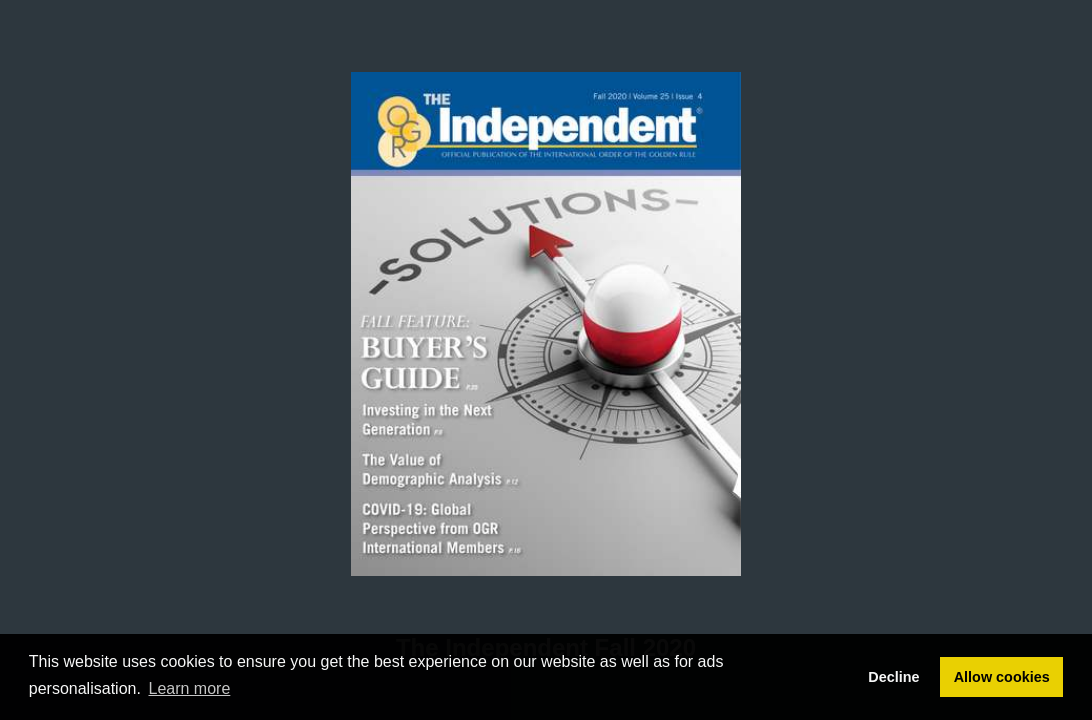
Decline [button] (893, 677)
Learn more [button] (190, 688)
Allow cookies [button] (1002, 677)
